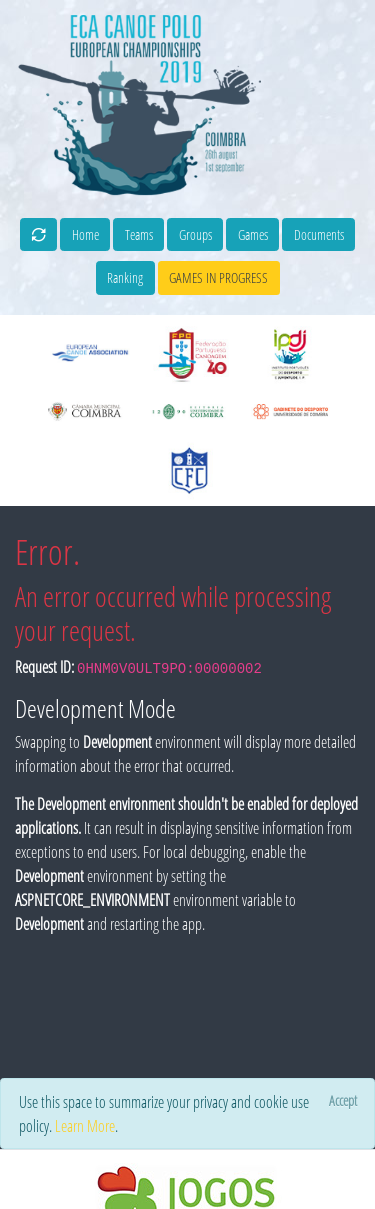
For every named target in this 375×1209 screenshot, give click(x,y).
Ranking (125, 277)
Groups (195, 234)
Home (85, 234)
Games (253, 234)
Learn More (85, 1126)
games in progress (218, 277)
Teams (139, 234)
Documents (319, 234)
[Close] (342, 1100)
